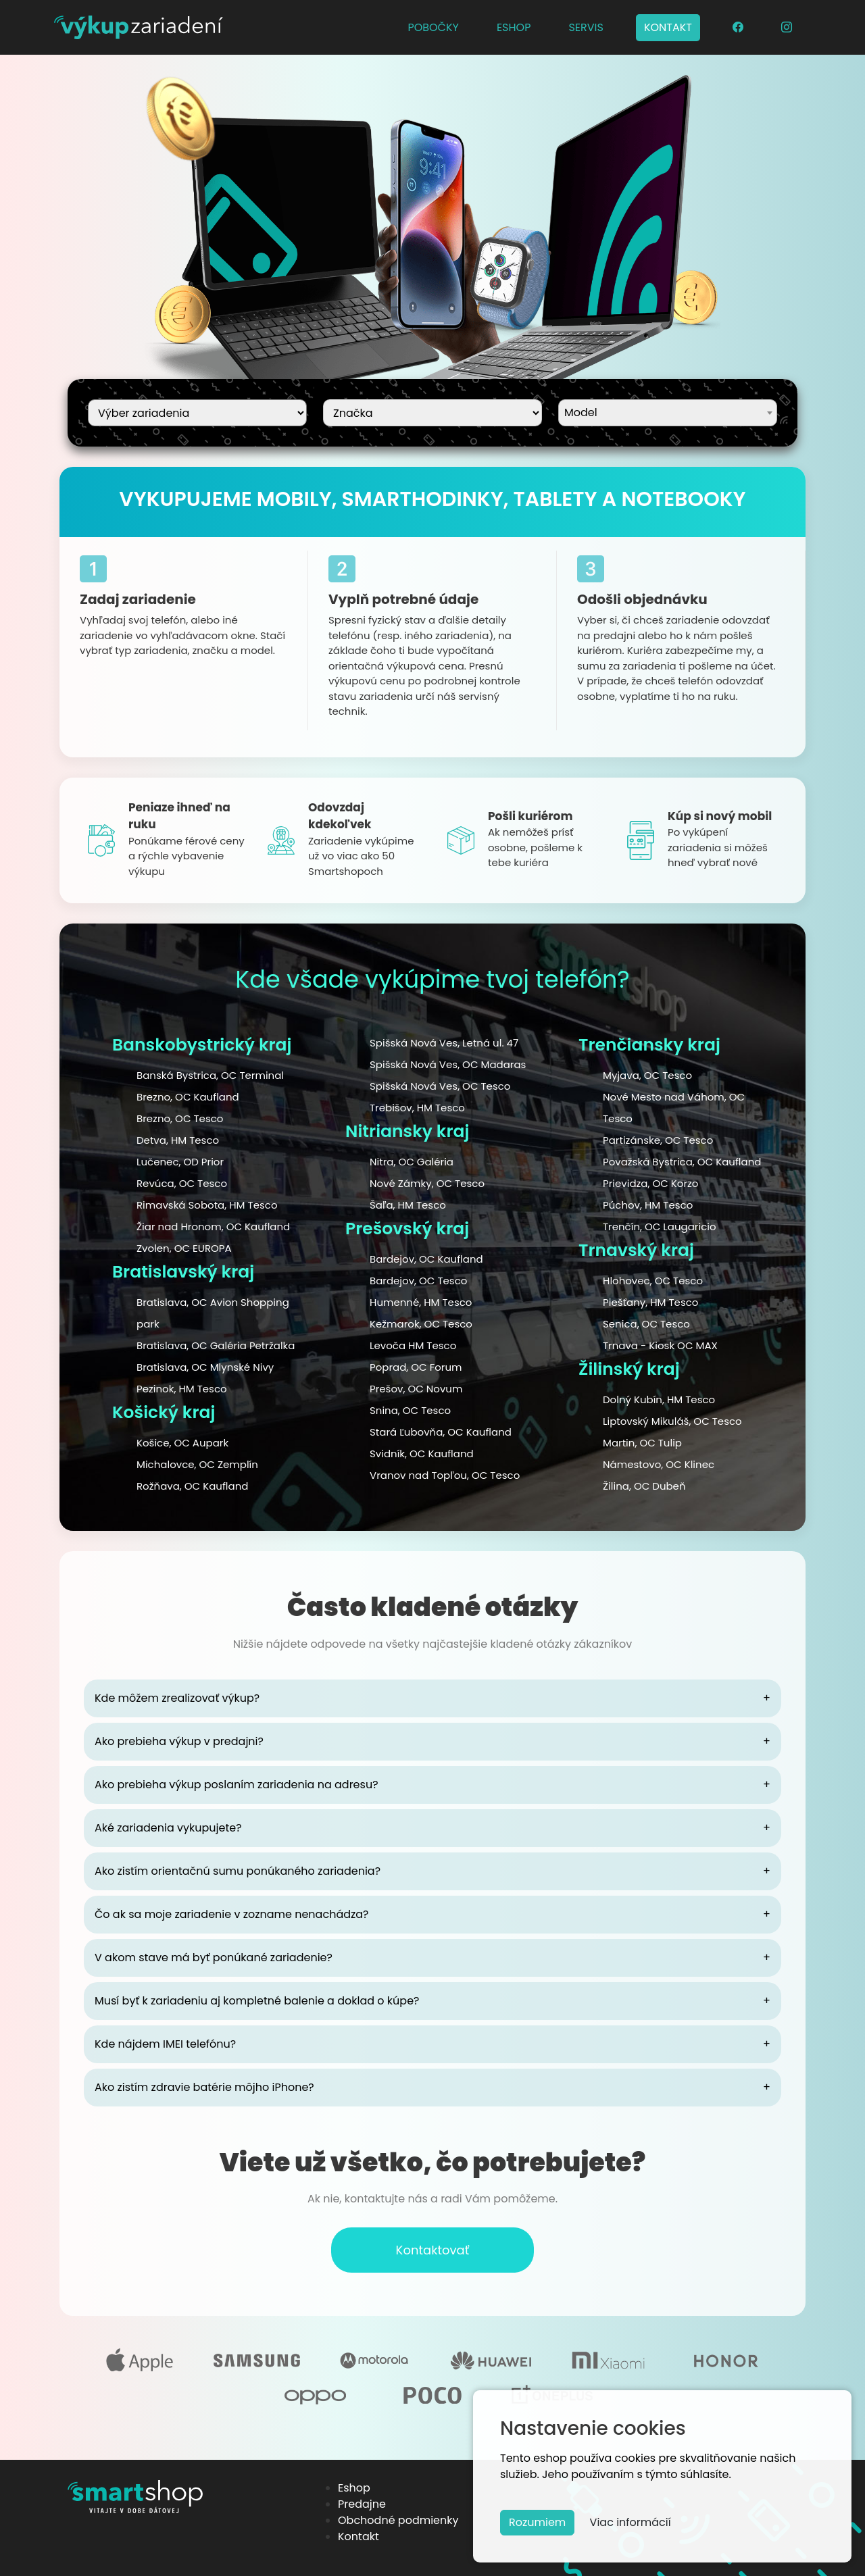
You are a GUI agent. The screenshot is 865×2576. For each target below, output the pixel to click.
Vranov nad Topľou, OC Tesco (445, 1475)
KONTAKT (668, 27)
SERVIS (585, 27)
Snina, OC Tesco (410, 1410)
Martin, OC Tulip (642, 1443)
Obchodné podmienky (398, 2520)
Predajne (362, 2504)
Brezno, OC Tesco (180, 1118)
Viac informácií (630, 2522)
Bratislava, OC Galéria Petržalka (216, 1345)
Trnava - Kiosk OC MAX (660, 1345)
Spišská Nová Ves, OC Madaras (448, 1064)
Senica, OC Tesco (646, 1324)
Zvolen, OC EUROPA (184, 1248)
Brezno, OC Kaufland (188, 1097)
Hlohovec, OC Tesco (653, 1280)
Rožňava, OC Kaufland (192, 1486)
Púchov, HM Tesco (648, 1205)
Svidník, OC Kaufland (422, 1453)
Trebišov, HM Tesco (417, 1108)
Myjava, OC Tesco (647, 1075)
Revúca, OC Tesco (182, 1183)
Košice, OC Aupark (182, 1443)
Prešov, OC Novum (416, 1389)
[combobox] (667, 412)
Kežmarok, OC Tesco (421, 1324)
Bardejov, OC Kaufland (426, 1259)
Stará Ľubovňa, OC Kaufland (441, 1432)
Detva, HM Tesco (178, 1140)
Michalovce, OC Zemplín (197, 1464)
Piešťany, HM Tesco (650, 1302)
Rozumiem (537, 2522)
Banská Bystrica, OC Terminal (210, 1075)
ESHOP (514, 27)
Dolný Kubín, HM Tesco (659, 1399)
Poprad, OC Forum (416, 1367)
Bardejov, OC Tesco (418, 1280)
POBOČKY (433, 27)
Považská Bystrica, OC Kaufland (682, 1162)
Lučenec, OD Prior (180, 1162)
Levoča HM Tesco (413, 1345)
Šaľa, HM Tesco (408, 1205)
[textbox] (667, 411)
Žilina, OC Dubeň (644, 1486)
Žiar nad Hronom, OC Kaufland (213, 1226)
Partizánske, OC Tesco (658, 1140)
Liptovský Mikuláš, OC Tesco (672, 1421)
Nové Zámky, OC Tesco (427, 1183)
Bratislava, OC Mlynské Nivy (205, 1367)
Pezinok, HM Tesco (182, 1389)
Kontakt (358, 2536)
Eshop (354, 2488)
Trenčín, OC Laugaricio (659, 1226)
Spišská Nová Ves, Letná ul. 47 (444, 1043)
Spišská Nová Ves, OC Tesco (440, 1086)
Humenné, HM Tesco (421, 1302)
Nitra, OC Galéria (411, 1162)
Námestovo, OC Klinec (658, 1464)
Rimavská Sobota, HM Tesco (207, 1205)
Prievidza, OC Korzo (650, 1183)
